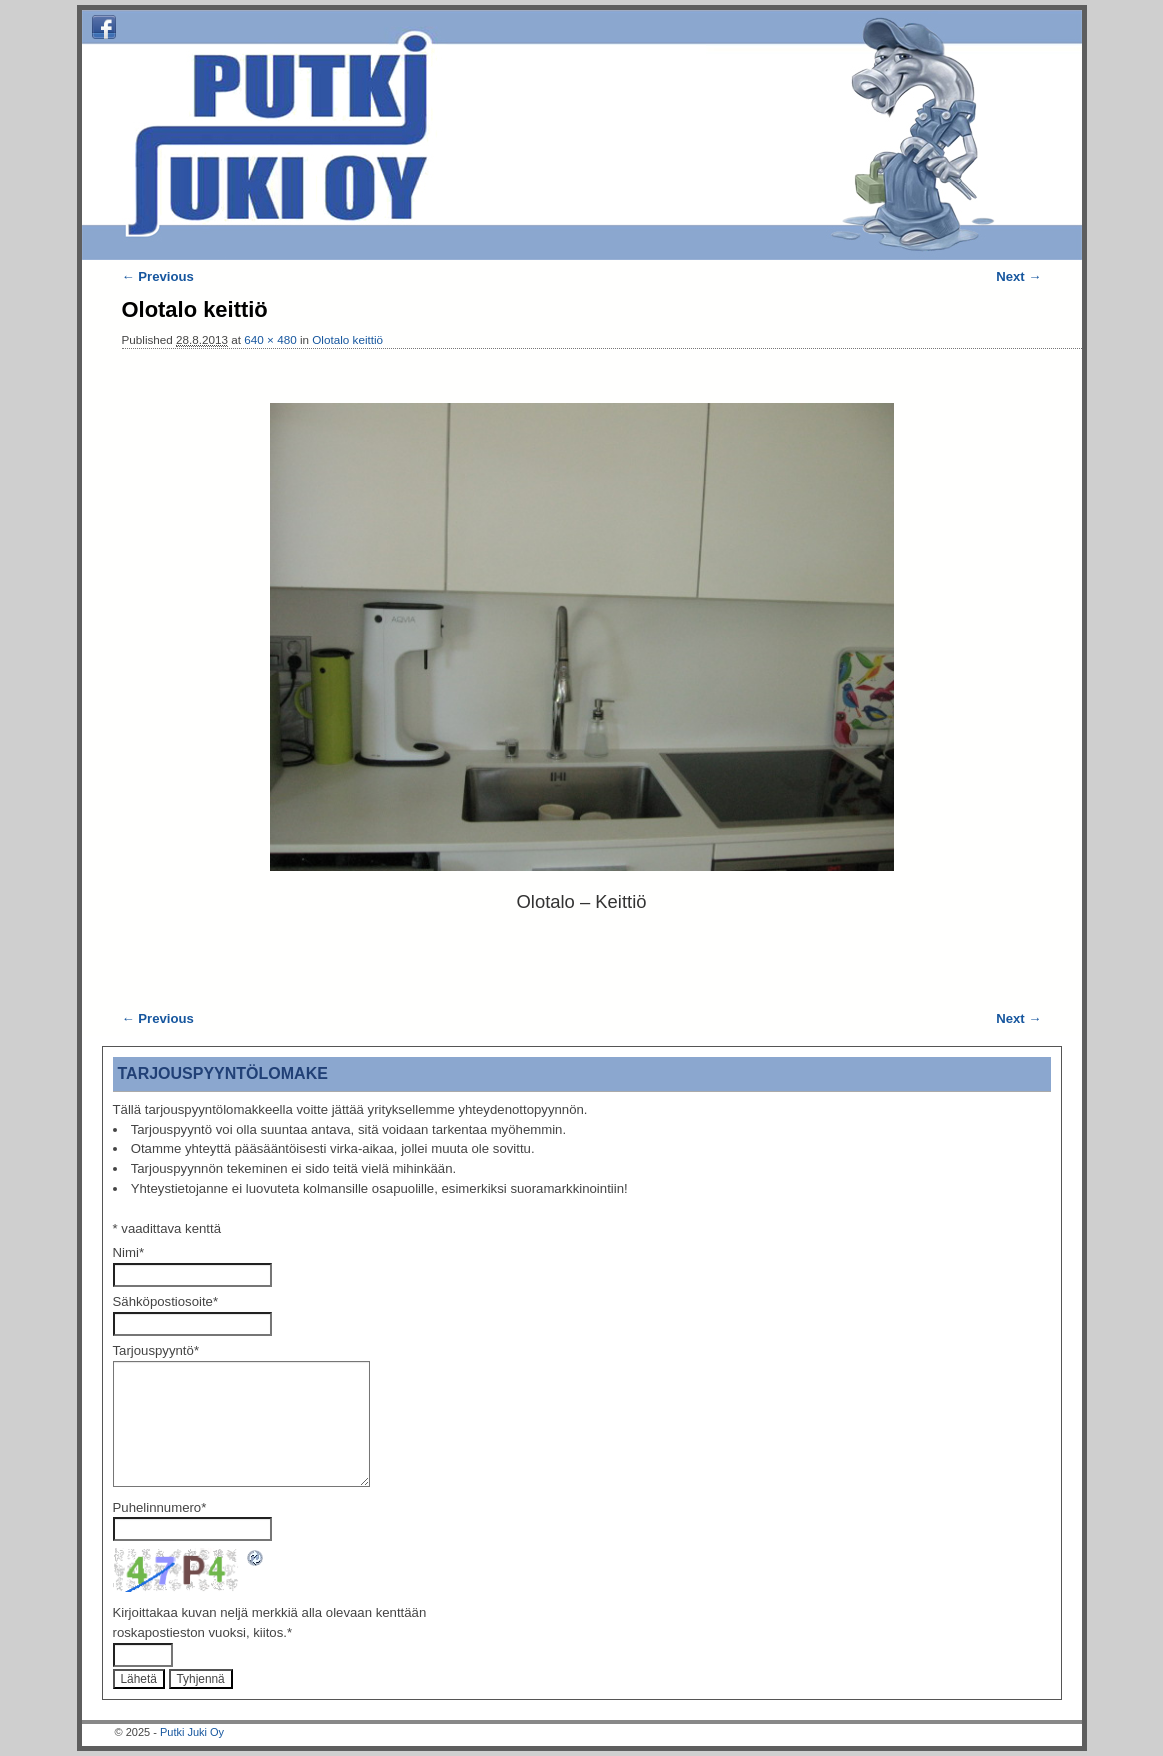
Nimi (129, 1252)
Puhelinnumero (160, 1507)
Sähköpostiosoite (166, 1301)
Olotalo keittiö (347, 339)
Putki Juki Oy (192, 1732)
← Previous (158, 276)
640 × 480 (270, 339)
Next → (1018, 276)
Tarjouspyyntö (156, 1350)
